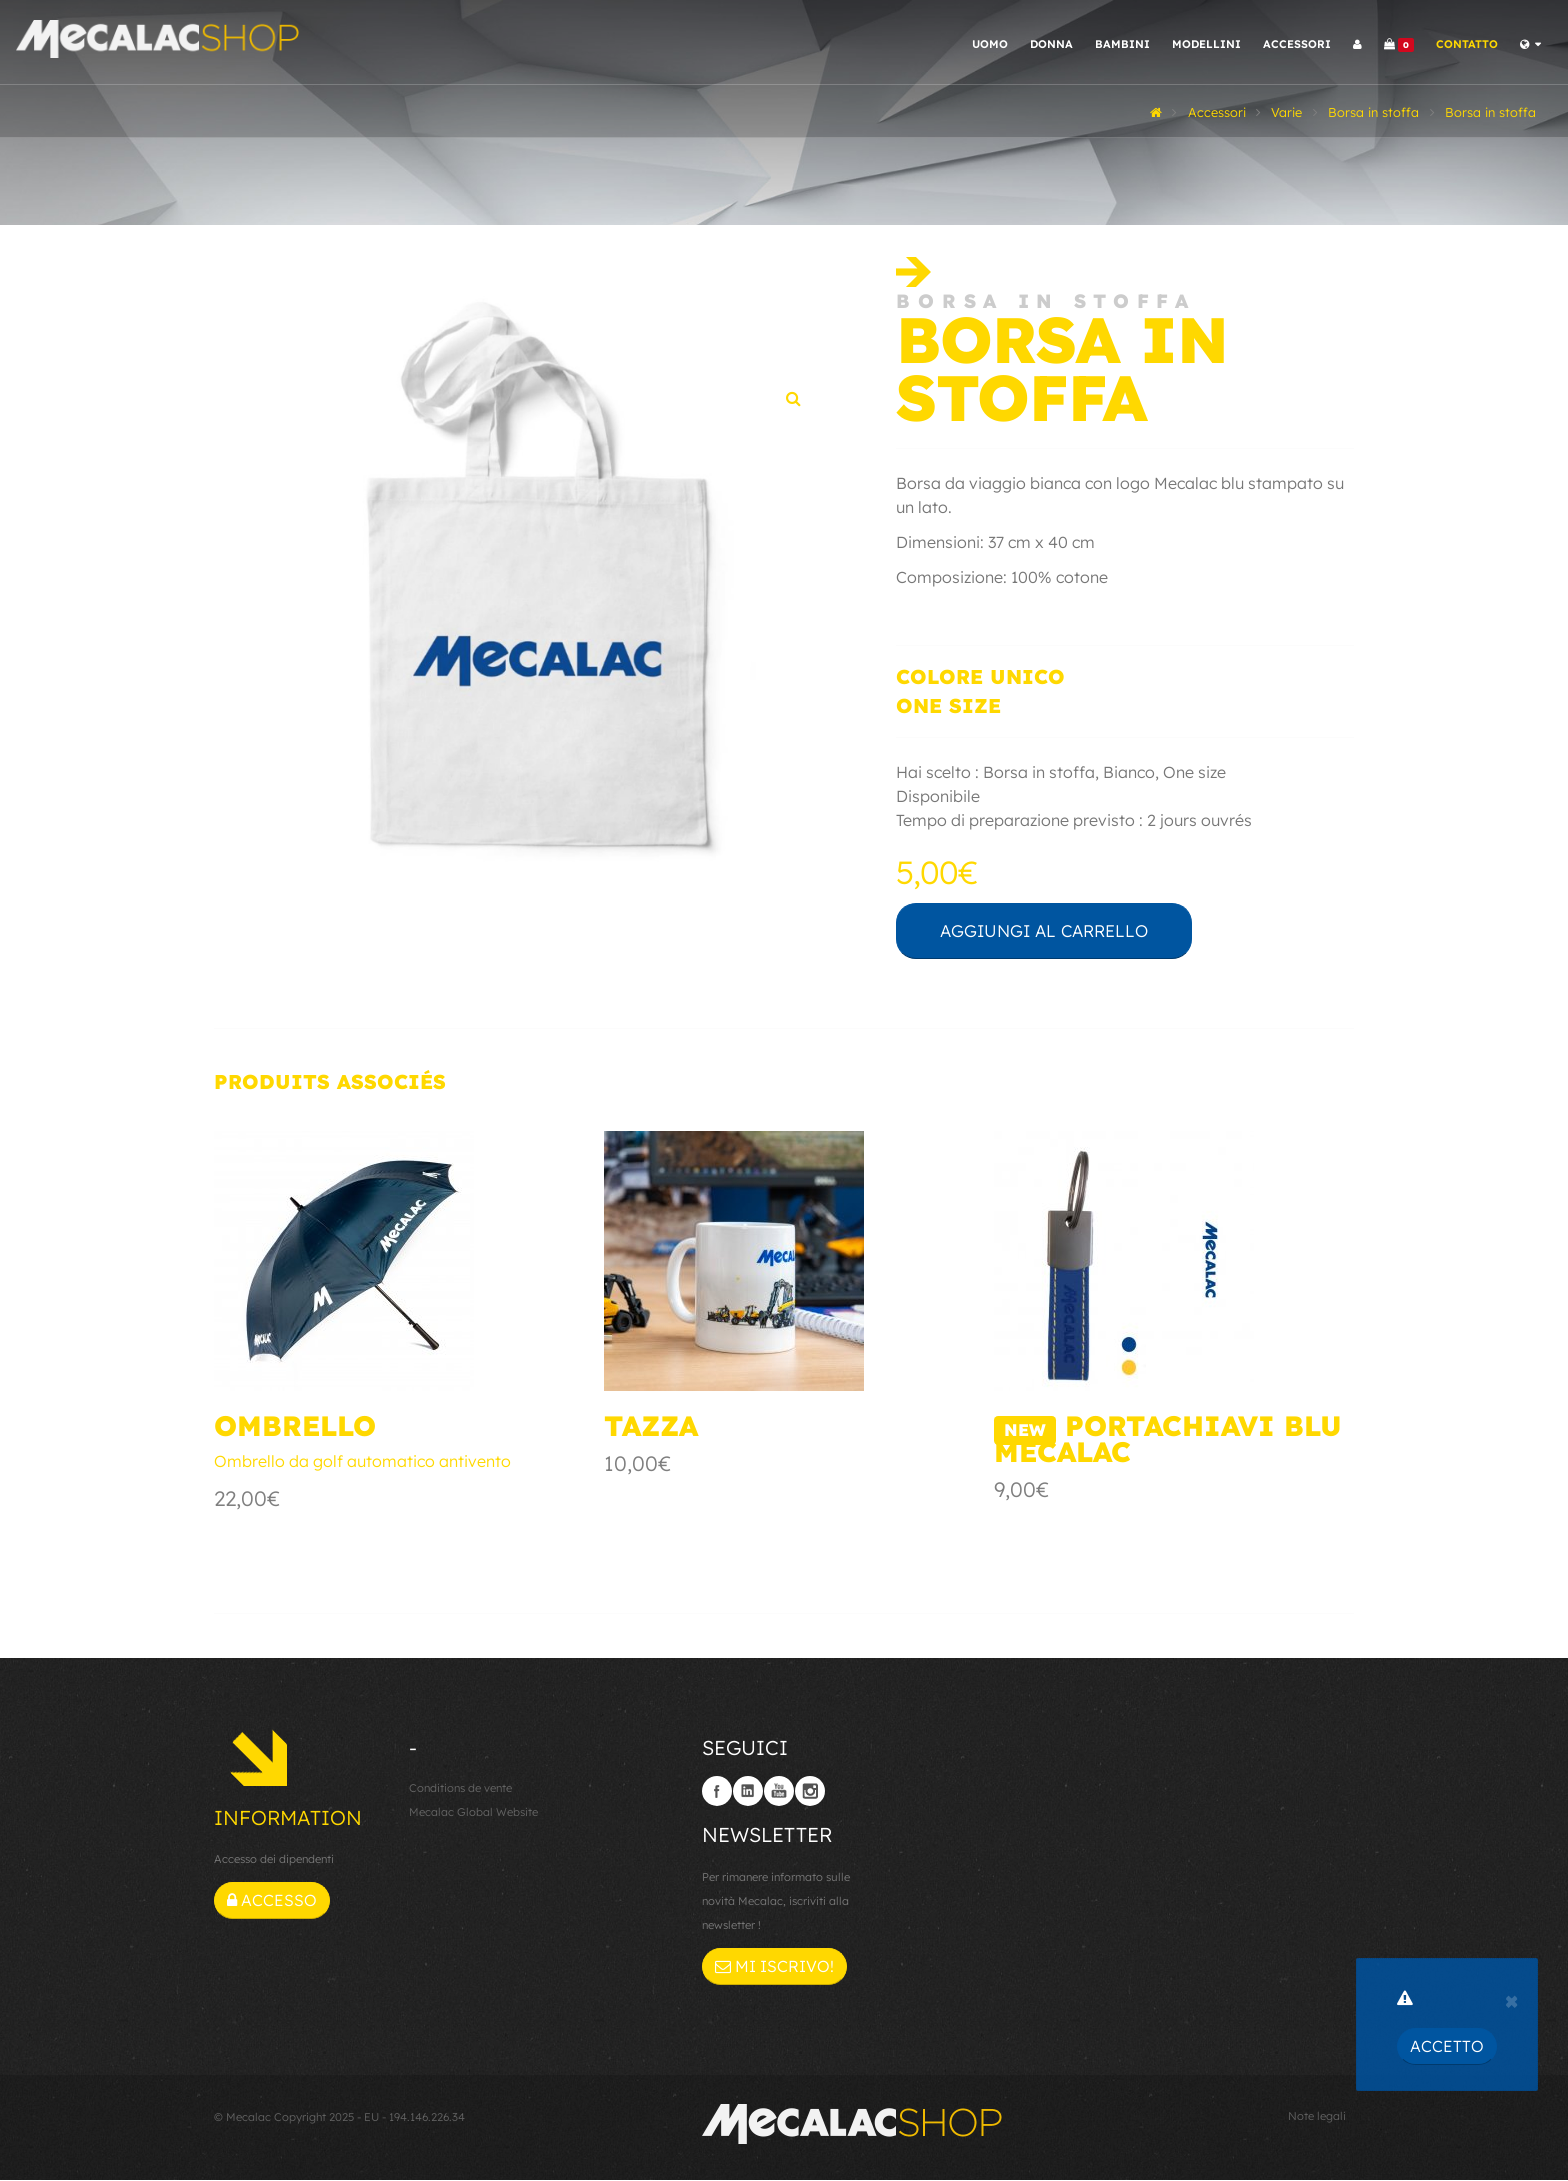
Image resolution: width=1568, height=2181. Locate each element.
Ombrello (295, 1427)
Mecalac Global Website (473, 1814)
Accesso (272, 1902)
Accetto (1447, 2046)
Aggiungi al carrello (1068, 931)
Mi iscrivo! (774, 1967)
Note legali (1317, 2117)
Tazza (651, 1427)
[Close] (1511, 1999)
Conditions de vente (460, 1790)
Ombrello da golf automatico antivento (362, 1463)
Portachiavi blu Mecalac (1168, 1440)
